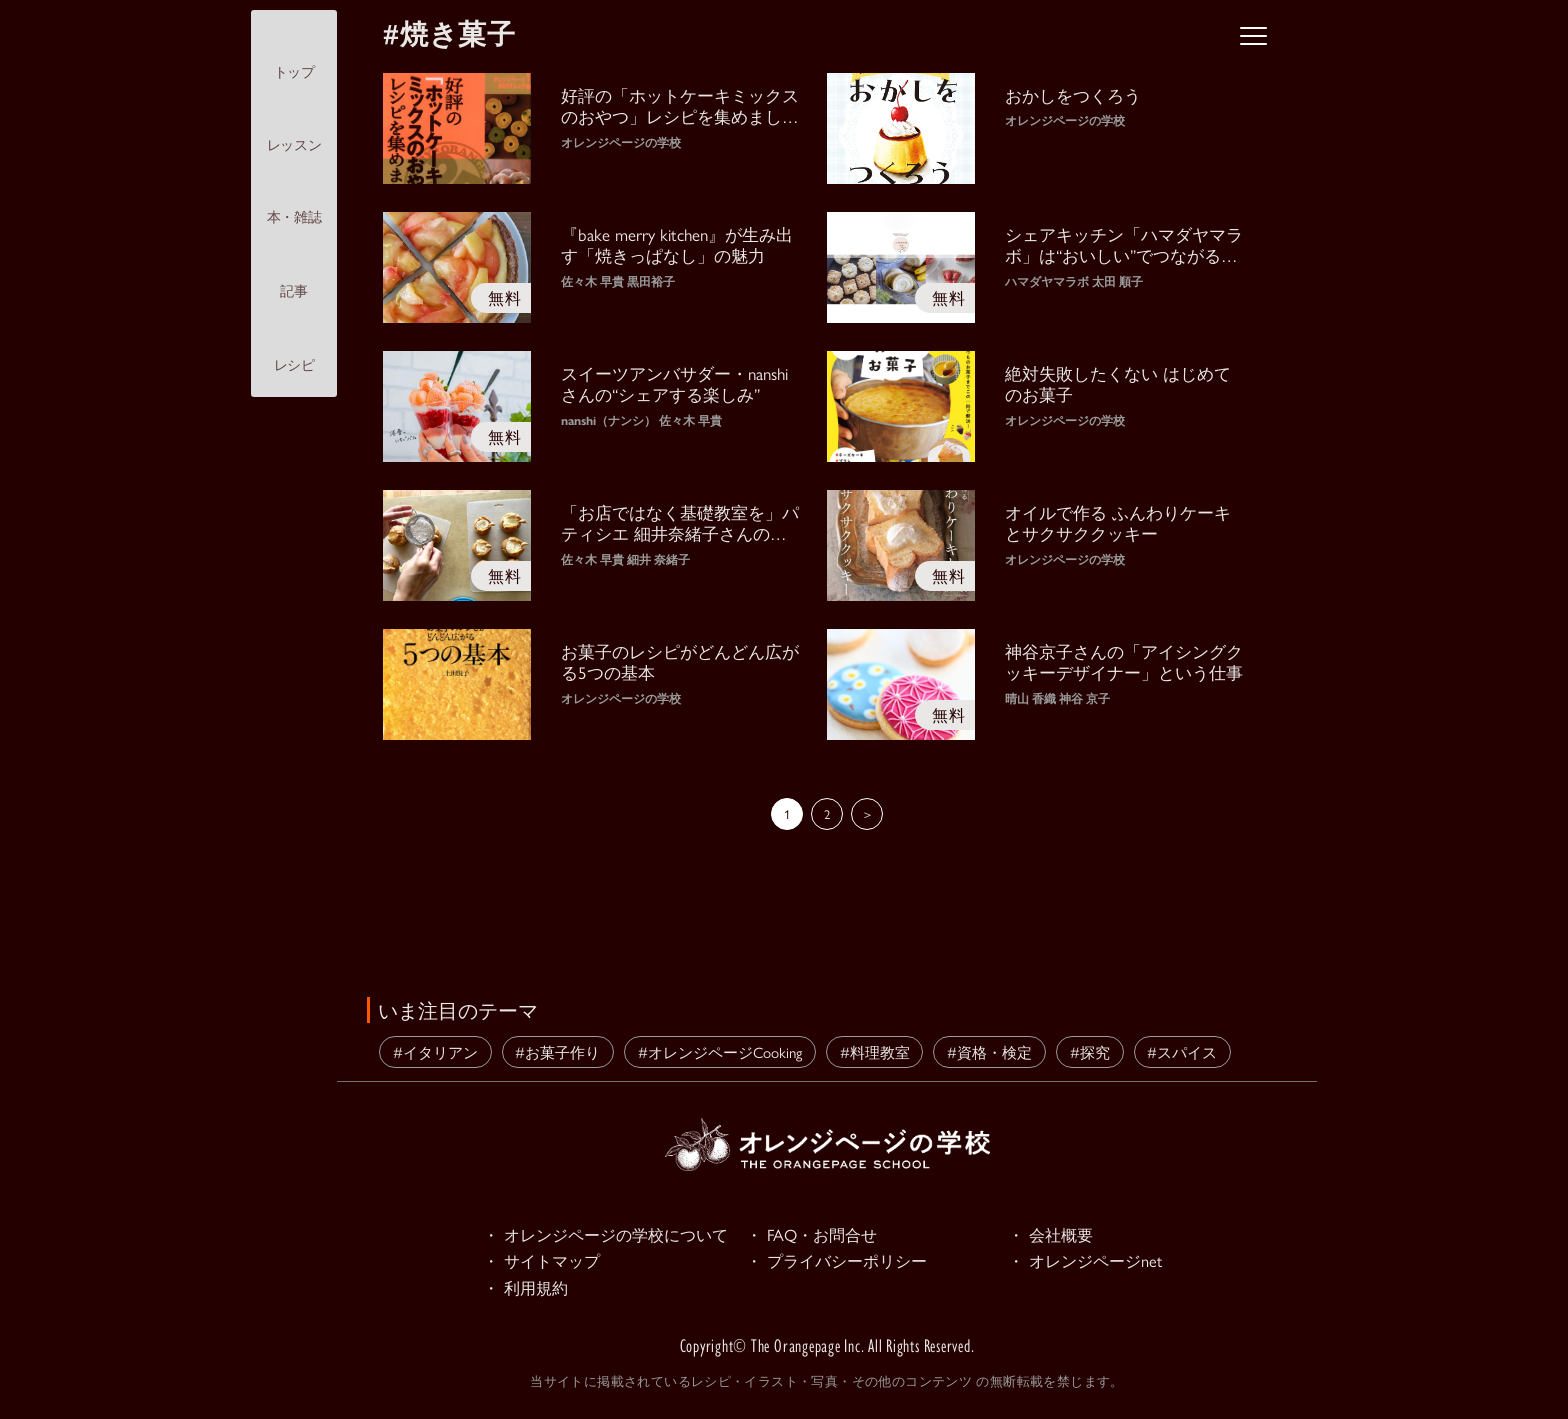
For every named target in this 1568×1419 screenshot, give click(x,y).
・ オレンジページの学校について (613, 1235)
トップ (294, 54)
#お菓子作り (557, 1051)
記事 (293, 273)
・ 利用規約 (528, 1291)
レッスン (294, 127)
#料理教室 (875, 1051)
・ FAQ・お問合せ (815, 1235)
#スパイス (1182, 1051)
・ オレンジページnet (1089, 1263)
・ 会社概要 (1053, 1235)
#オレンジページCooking (720, 1051)
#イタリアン (435, 1051)
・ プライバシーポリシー (842, 1263)
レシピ (294, 348)
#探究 (1090, 1051)
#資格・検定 (989, 1051)
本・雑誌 (294, 200)
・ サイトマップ (545, 1263)
